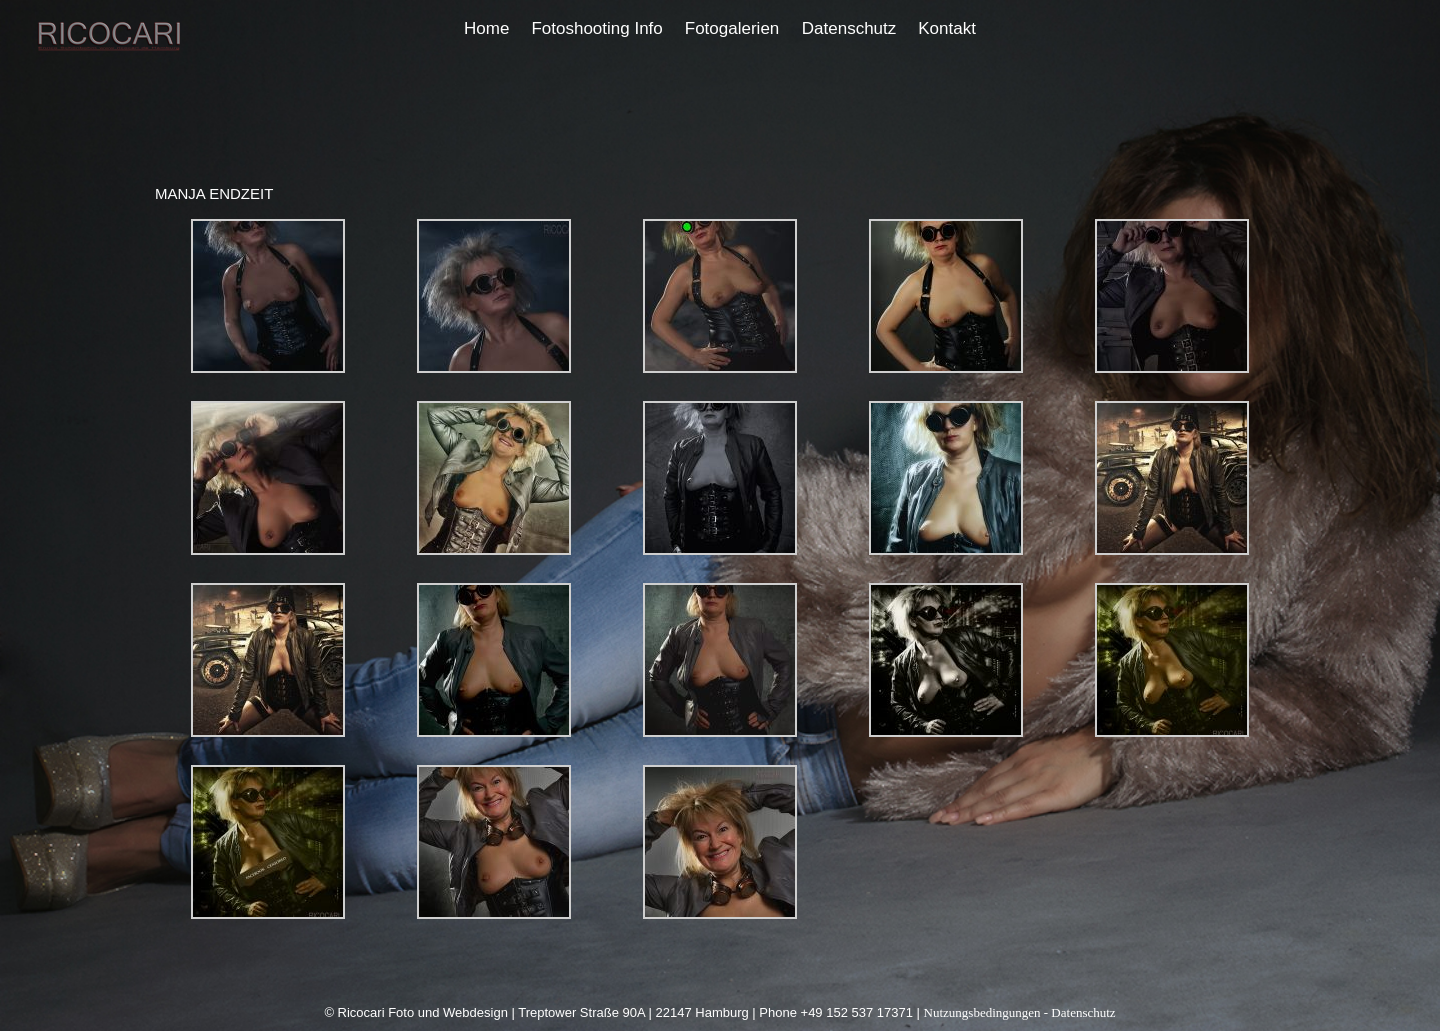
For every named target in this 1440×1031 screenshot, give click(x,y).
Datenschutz (849, 28)
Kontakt (947, 28)
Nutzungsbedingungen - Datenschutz (1020, 1012)
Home (486, 28)
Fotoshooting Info (596, 28)
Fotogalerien (732, 28)
